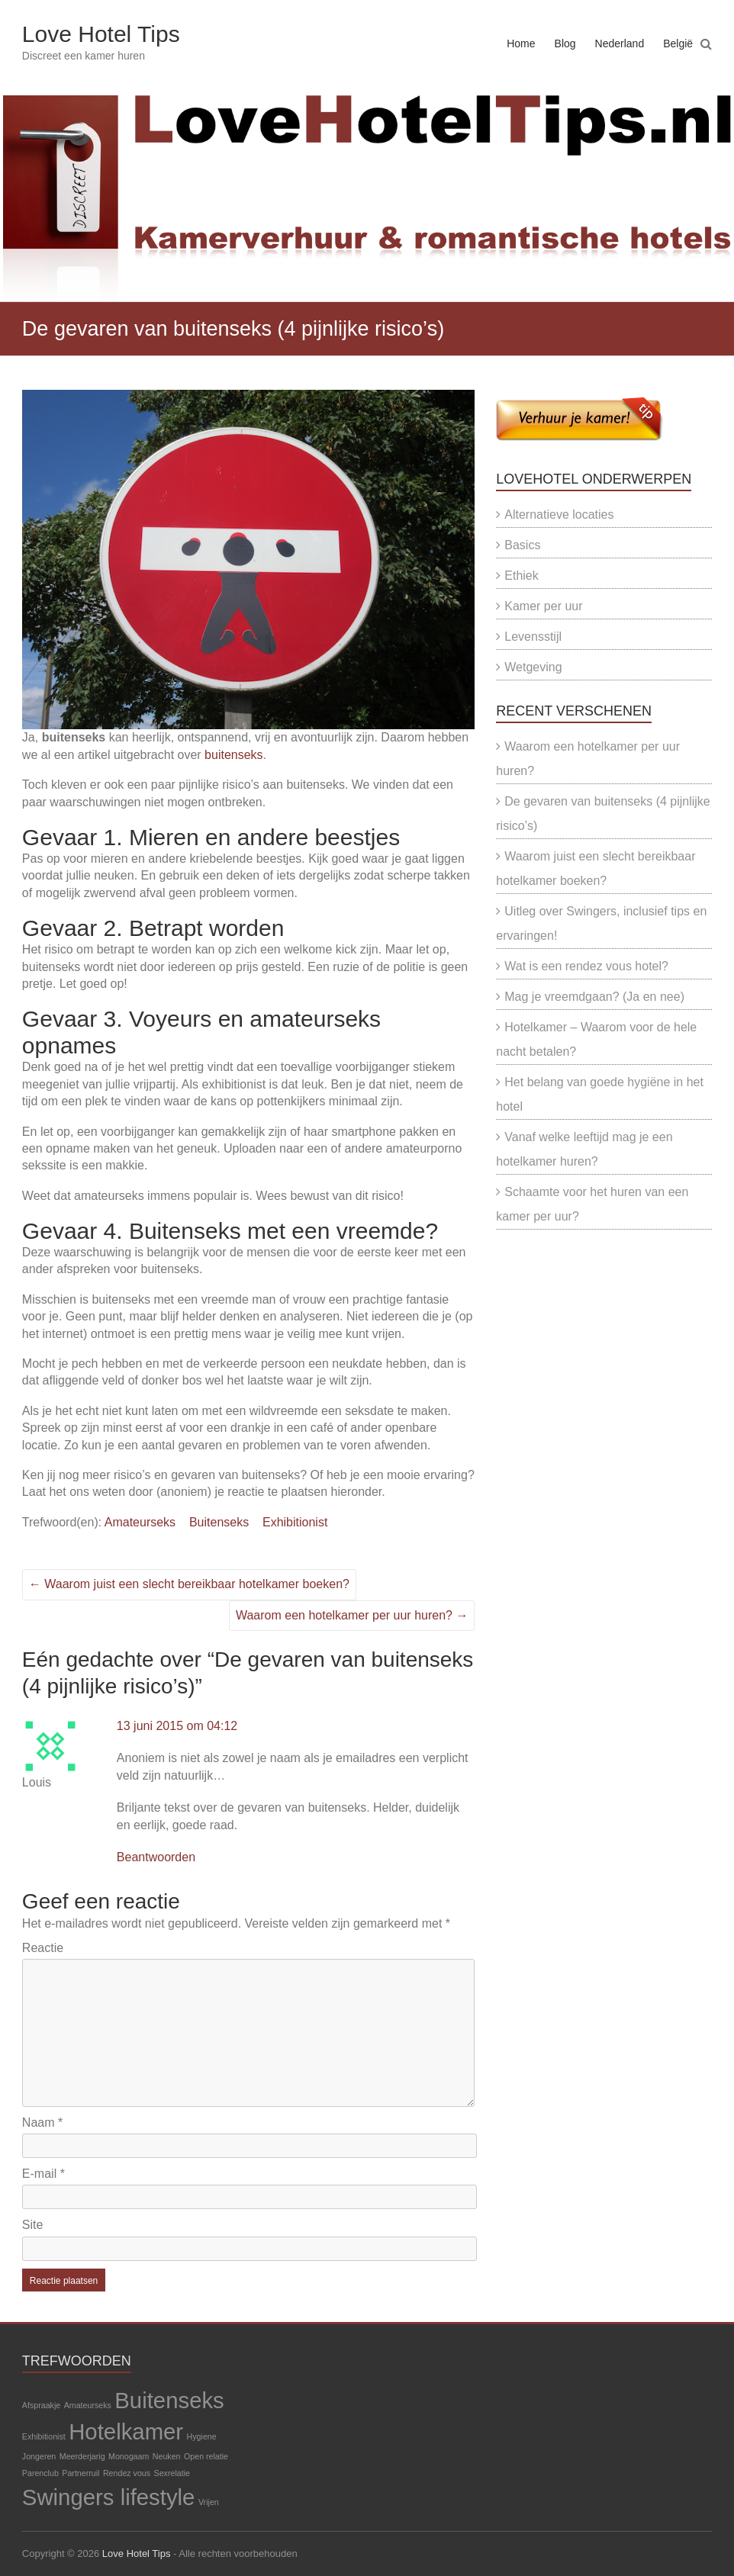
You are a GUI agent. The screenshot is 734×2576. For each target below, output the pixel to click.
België (678, 43)
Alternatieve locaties (558, 514)
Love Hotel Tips (101, 34)
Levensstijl (533, 636)
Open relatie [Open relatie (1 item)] (206, 2456)
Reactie (42, 1947)
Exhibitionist (294, 1522)
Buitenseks (219, 1522)
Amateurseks (140, 1522)
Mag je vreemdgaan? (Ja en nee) (594, 996)
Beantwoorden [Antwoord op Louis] (156, 1857)
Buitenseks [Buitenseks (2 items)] (169, 2400)
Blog (565, 43)
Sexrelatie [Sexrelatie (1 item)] (172, 2473)
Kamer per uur (543, 606)
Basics (522, 545)
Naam (42, 2122)
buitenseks (233, 754)
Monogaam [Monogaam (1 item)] (128, 2456)
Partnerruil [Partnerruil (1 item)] (80, 2473)
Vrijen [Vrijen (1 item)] (208, 2502)
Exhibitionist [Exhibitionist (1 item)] (44, 2436)
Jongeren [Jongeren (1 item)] (39, 2456)
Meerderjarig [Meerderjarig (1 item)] (82, 2456)
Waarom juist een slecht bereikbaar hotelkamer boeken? (189, 1583)
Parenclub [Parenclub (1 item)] (40, 2473)
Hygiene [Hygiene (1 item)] (202, 2436)
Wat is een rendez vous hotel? (586, 966)
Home (521, 43)
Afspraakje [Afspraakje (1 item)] (41, 2405)
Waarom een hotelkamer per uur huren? (352, 1615)
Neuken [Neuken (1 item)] (167, 2456)
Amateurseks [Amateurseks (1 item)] (87, 2405)
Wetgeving (533, 667)
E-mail (43, 2173)
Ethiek (521, 575)
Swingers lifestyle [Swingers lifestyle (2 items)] (108, 2497)
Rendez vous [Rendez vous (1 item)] (126, 2473)
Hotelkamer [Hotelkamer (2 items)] (126, 2431)
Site (32, 2224)
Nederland (620, 43)
